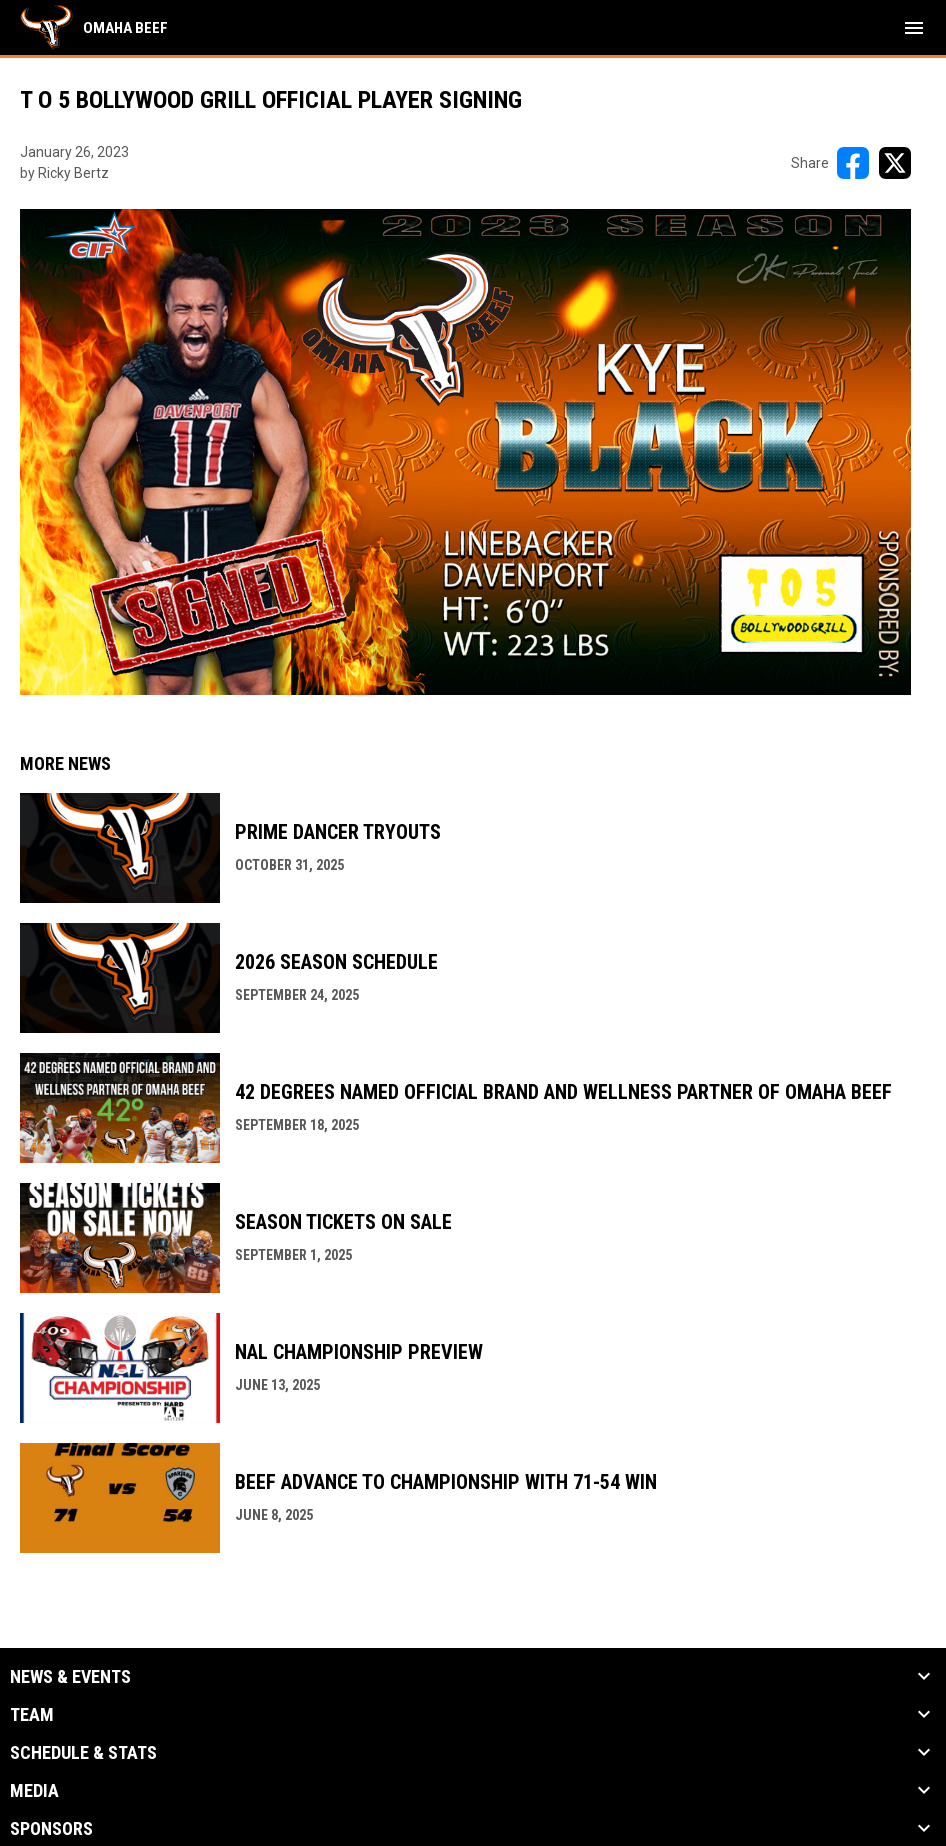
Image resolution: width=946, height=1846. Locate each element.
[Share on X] (895, 163)
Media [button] (34, 1791)
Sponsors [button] (51, 1829)
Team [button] (32, 1715)
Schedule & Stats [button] (83, 1753)
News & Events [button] (70, 1677)
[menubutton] (914, 28)
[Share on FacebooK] (853, 163)
